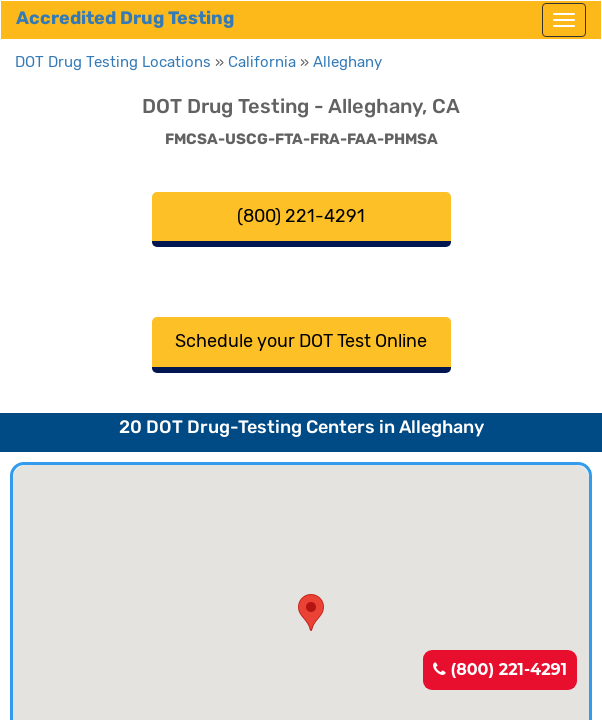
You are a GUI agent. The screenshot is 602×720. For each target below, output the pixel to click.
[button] (311, 612)
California (262, 62)
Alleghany (347, 62)
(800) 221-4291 (500, 669)
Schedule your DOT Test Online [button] (301, 341)
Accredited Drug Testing (125, 18)
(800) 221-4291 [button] (301, 216)
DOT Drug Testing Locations (113, 62)
